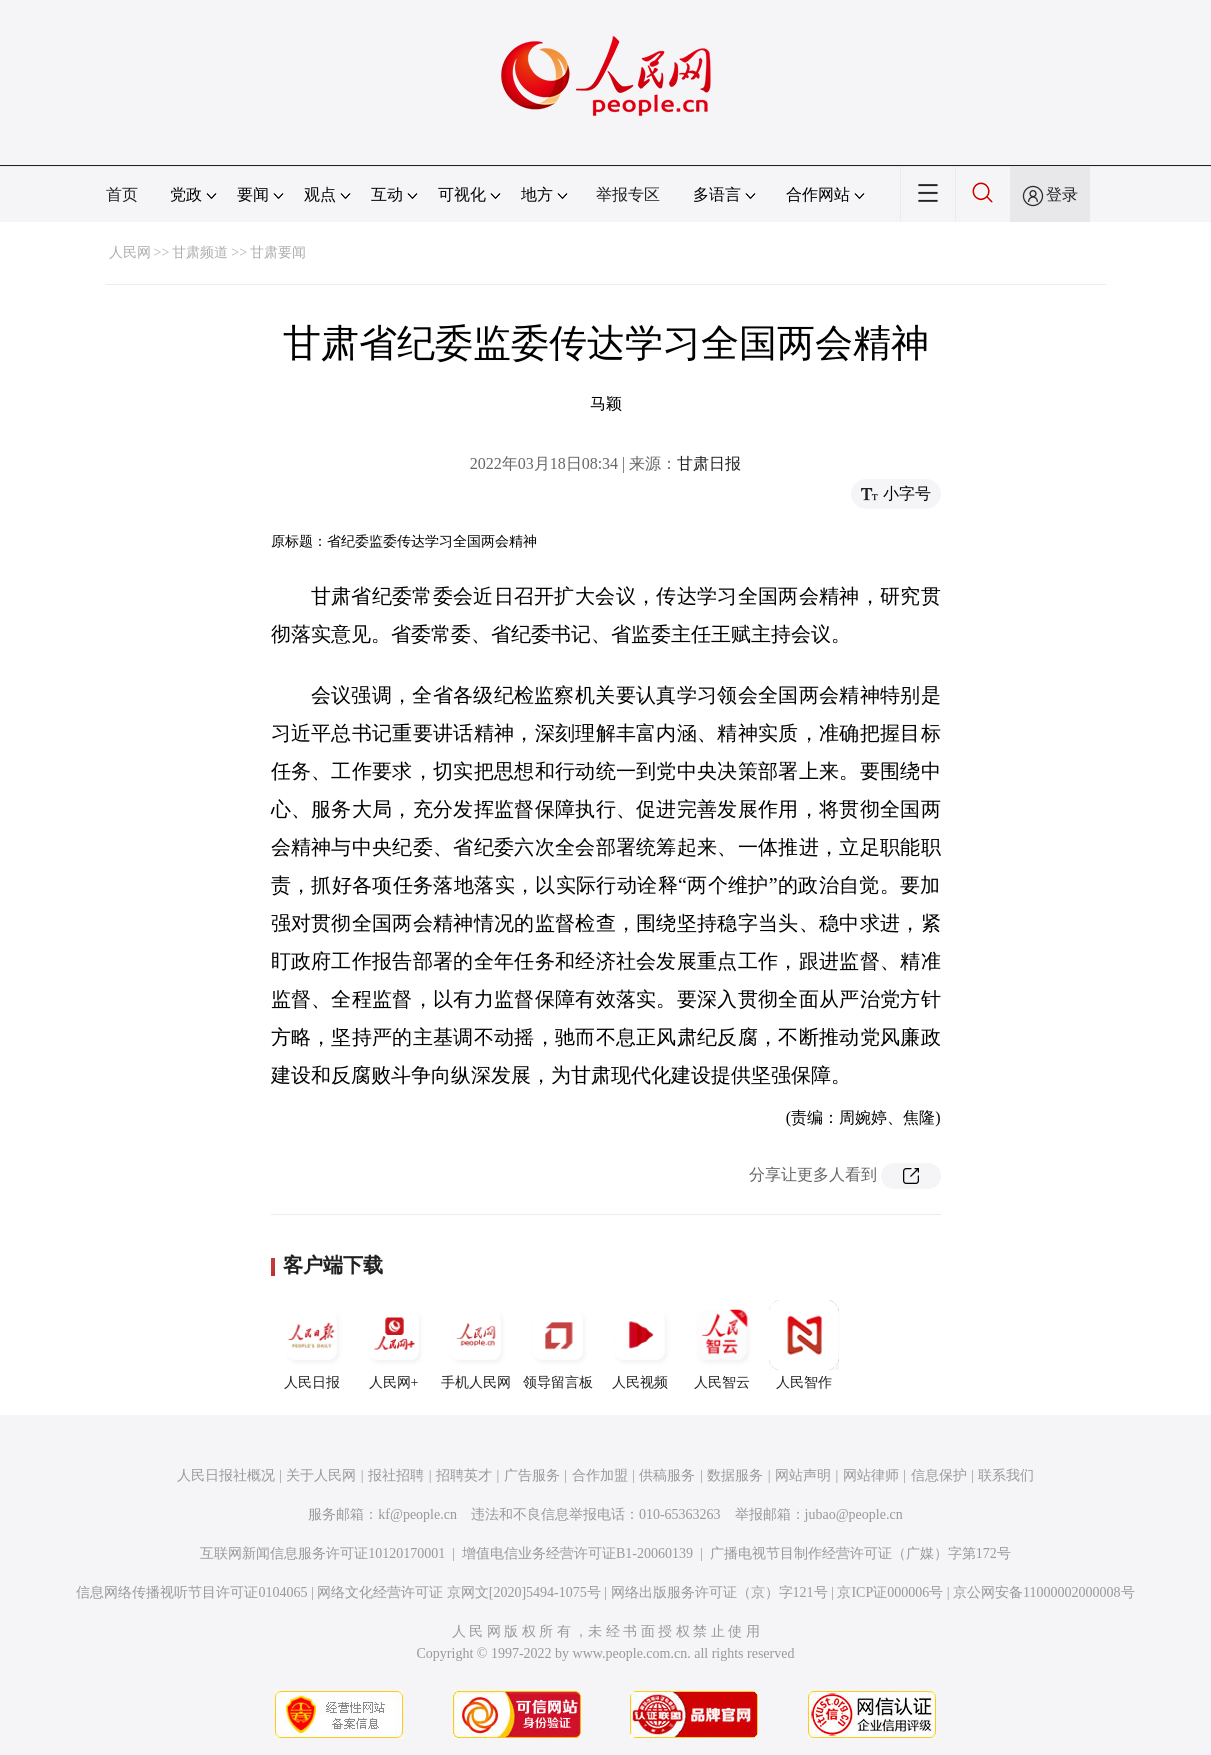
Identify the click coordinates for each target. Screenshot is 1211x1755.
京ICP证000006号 (890, 1592)
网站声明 (803, 1475)
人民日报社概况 (226, 1475)
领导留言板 (558, 1345)
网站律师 (871, 1475)
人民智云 (722, 1345)
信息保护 (939, 1475)
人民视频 (640, 1345)
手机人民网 (476, 1345)
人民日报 (312, 1345)
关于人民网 (321, 1475)
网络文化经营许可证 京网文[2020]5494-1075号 (459, 1592)
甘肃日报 (709, 463)
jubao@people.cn (854, 1514)
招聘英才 (464, 1475)
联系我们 (1006, 1475)
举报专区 (628, 194)
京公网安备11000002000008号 (1043, 1592)
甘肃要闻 (278, 252)
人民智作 (804, 1345)
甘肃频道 (200, 252)
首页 (122, 194)
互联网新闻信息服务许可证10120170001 (322, 1553)
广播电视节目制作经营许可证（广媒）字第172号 (860, 1553)
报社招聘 (396, 1475)
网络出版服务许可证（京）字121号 (719, 1592)
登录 (1062, 194)
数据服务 (735, 1475)
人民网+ (394, 1345)
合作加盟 (600, 1475)
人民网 (130, 252)
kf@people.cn (417, 1514)
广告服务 (532, 1475)
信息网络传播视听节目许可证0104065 (191, 1592)
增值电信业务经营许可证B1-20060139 (577, 1553)
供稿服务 (667, 1475)
